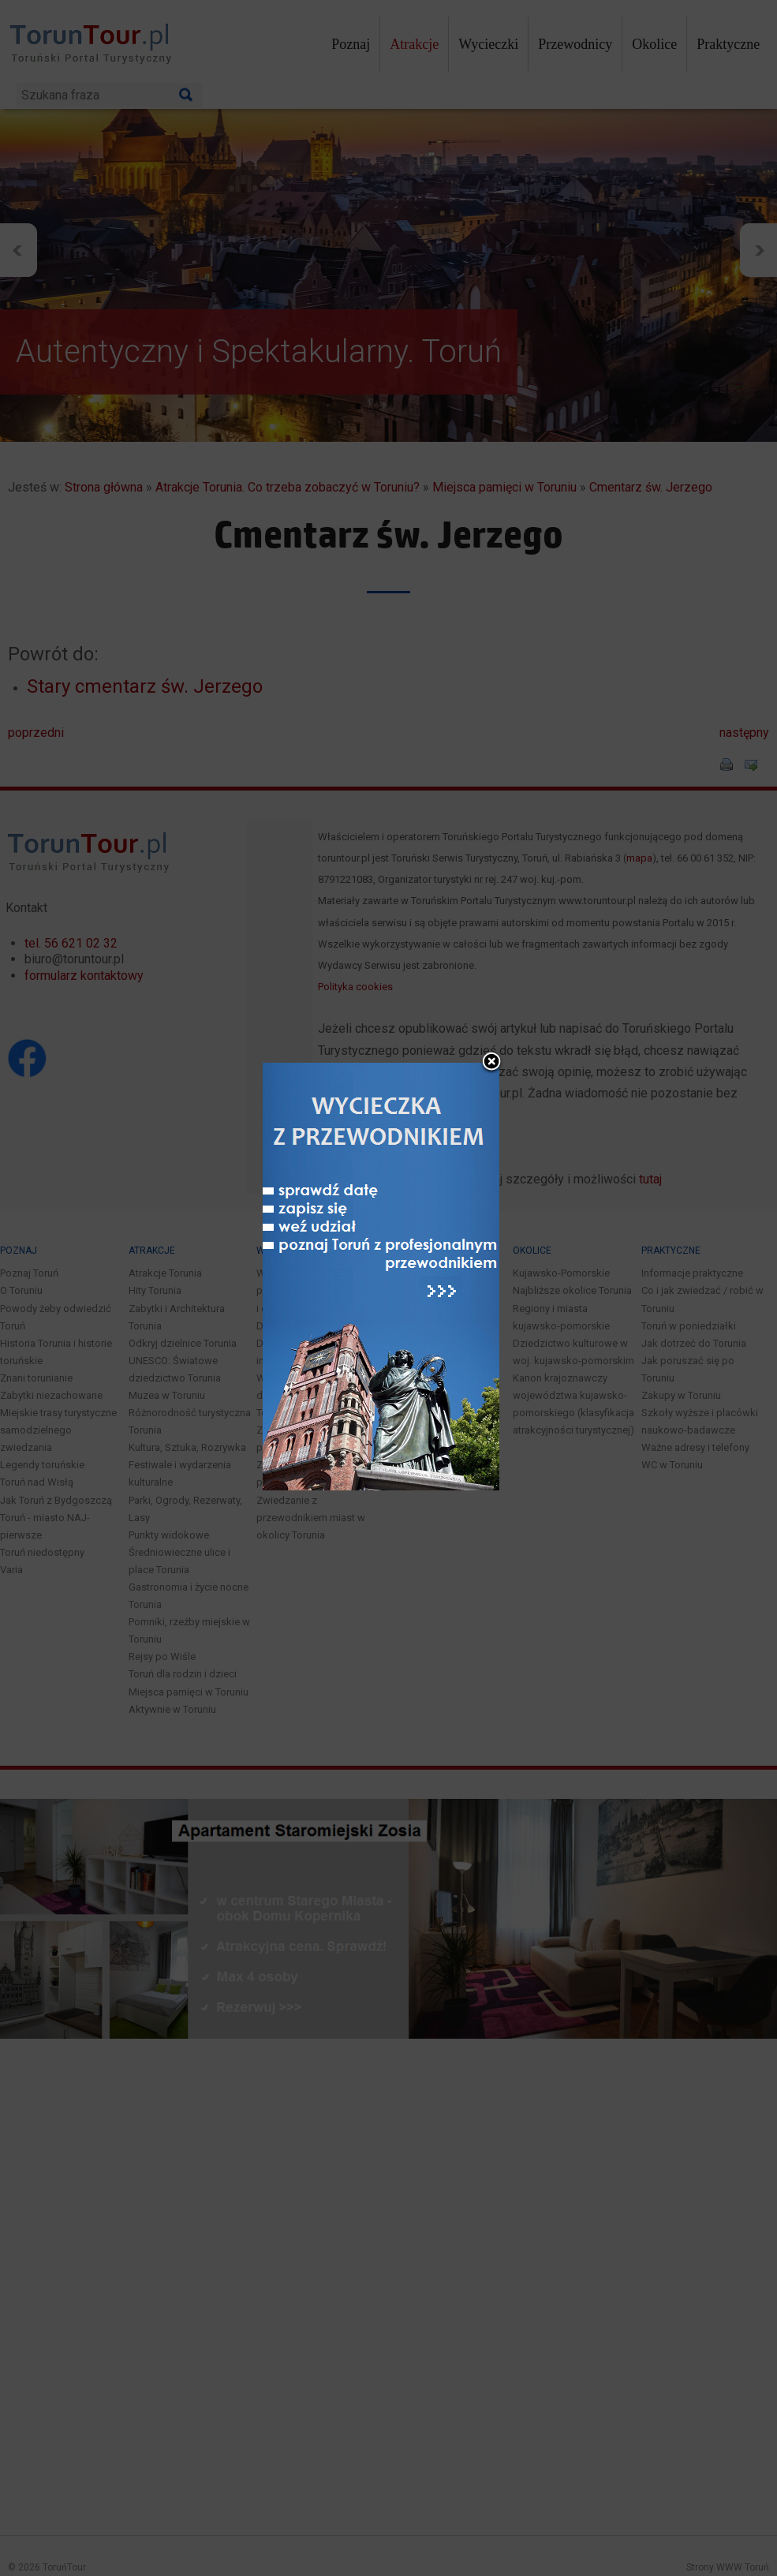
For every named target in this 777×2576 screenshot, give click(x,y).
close (491, 1008)
